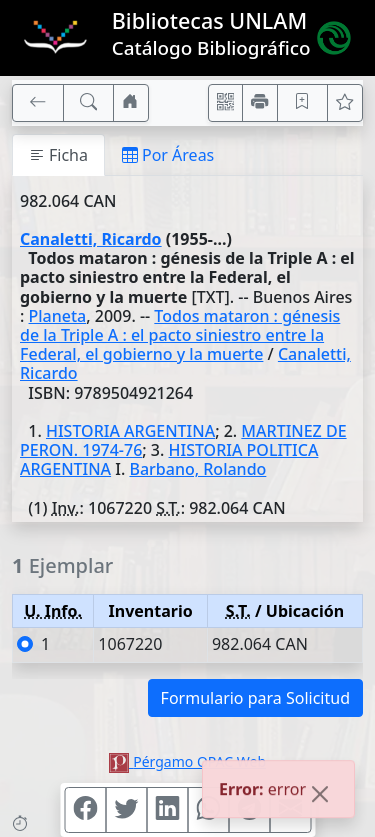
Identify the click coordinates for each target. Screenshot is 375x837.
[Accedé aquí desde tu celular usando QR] (226, 103)
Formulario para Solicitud (255, 698)
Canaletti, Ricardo (91, 239)
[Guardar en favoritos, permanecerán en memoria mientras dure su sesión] (303, 103)
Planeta (58, 316)
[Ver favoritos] (345, 103)
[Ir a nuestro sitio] (131, 103)
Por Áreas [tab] (168, 155)
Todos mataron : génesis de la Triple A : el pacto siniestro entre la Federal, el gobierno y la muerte (180, 335)
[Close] (320, 796)
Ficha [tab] (58, 155)
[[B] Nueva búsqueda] (89, 103)
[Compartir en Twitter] (126, 810)
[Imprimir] (260, 103)
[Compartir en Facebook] (85, 810)
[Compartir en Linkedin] (167, 810)
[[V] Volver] (38, 103)
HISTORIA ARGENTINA (130, 431)
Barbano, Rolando (197, 469)
